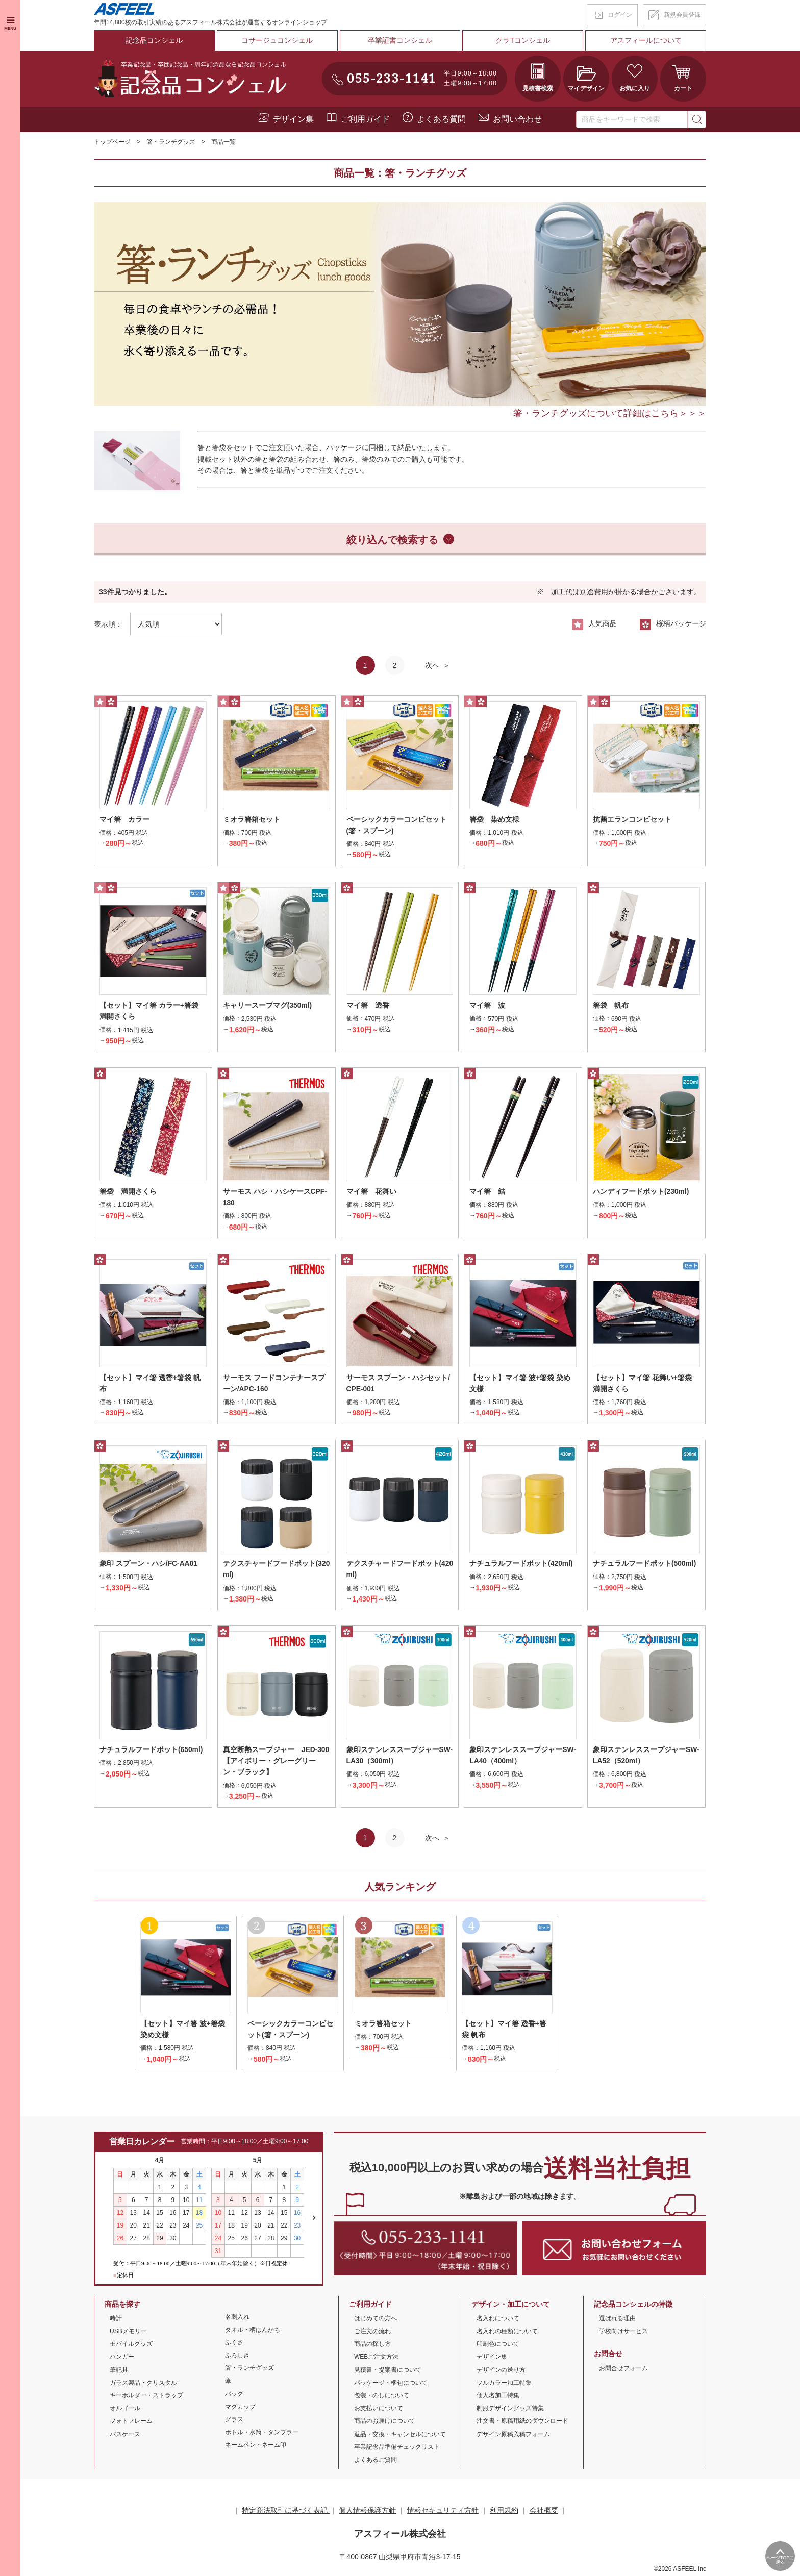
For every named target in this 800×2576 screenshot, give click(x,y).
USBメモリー (128, 2333)
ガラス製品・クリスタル (143, 2384)
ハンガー (122, 2359)
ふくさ (234, 2344)
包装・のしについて (381, 2397)
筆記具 (119, 2371)
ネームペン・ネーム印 (255, 2447)
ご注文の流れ (372, 2333)
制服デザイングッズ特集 (510, 2410)
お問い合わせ (517, 119)
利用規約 (504, 2513)
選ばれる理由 (617, 2320)
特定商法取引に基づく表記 (286, 2513)
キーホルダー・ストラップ (146, 2397)
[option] (400, 304)
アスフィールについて (646, 40)
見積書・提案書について (387, 2371)
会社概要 (544, 2513)
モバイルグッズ (131, 2346)
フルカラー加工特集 (504, 2384)
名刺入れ (237, 2318)
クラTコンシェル (523, 40)
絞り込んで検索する (392, 539)
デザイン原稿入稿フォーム (513, 2436)
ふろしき (237, 2357)
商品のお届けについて (384, 2423)
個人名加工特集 (498, 2397)
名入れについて (498, 2320)
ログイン (620, 14)
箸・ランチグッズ (170, 141)
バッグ (234, 2395)
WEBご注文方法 (376, 2359)
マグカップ (240, 2408)
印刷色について (498, 2346)
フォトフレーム (131, 2423)
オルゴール (125, 2410)
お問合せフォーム (623, 2370)
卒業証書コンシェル (400, 40)
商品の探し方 (372, 2346)
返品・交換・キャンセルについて (400, 2436)
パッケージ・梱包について (391, 2384)
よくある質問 (441, 119)
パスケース (125, 2436)
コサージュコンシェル (277, 40)
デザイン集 (293, 119)
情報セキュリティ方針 (443, 2513)
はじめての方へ (375, 2320)
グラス (234, 2421)
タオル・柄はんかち (252, 2331)
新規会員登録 (682, 14)
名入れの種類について (507, 2333)
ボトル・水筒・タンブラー (261, 2434)
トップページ (112, 141)
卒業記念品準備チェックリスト (397, 2449)
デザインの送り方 (501, 2371)
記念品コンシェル (154, 40)
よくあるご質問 (375, 2461)
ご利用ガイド (365, 119)
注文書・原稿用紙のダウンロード (522, 2423)
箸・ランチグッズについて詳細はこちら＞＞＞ (609, 413)
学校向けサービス (623, 2333)
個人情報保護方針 (367, 2513)
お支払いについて (378, 2410)
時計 (116, 2320)
